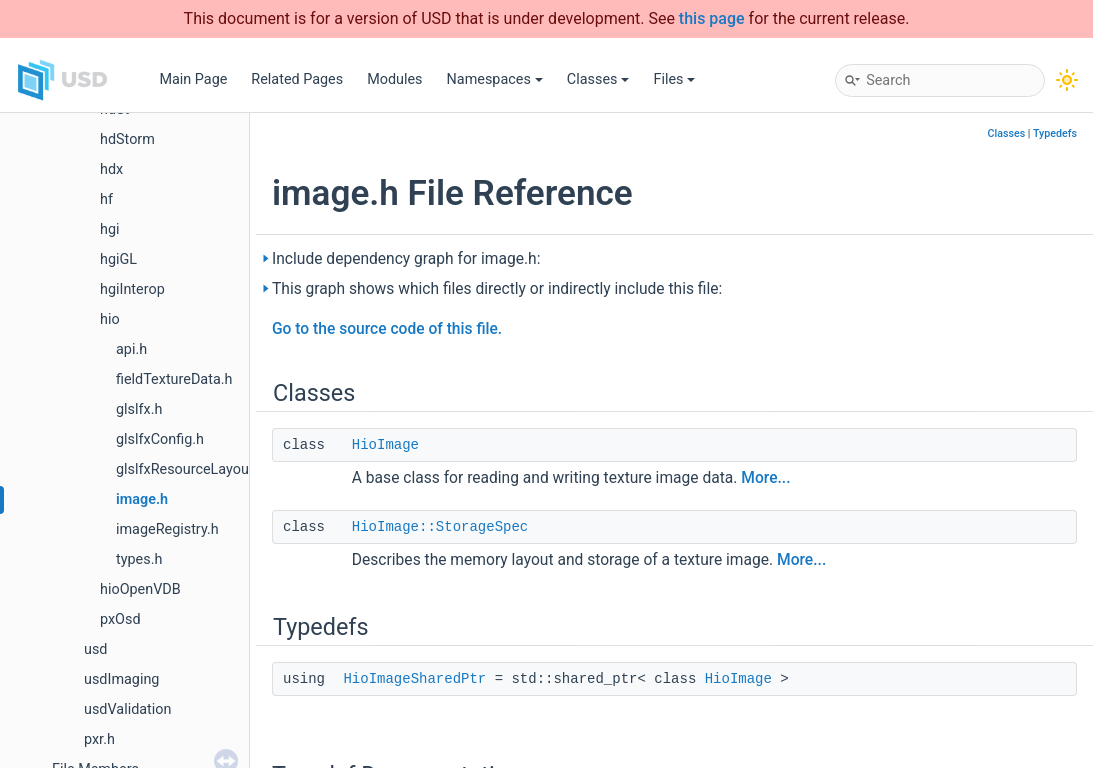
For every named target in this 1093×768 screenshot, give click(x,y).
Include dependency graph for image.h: (406, 259)
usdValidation (127, 709)
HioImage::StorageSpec (440, 527)
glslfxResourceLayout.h (190, 469)
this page (712, 18)
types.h (139, 559)
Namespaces (495, 79)
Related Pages (297, 79)
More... (765, 478)
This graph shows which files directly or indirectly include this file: (497, 289)
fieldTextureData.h (174, 379)
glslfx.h (139, 409)
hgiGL (118, 259)
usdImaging (121, 679)
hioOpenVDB (140, 589)
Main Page (193, 79)
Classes (598, 79)
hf (106, 199)
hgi (110, 229)
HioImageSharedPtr (414, 679)
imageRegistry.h (167, 529)
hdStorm (127, 139)
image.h (142, 499)
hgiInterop (132, 289)
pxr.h (99, 739)
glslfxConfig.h (160, 439)
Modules (394, 79)
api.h (131, 349)
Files (674, 79)
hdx (111, 169)
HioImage (385, 445)
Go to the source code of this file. (387, 329)
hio (110, 319)
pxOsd (120, 619)
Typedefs (1055, 133)
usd (95, 649)
